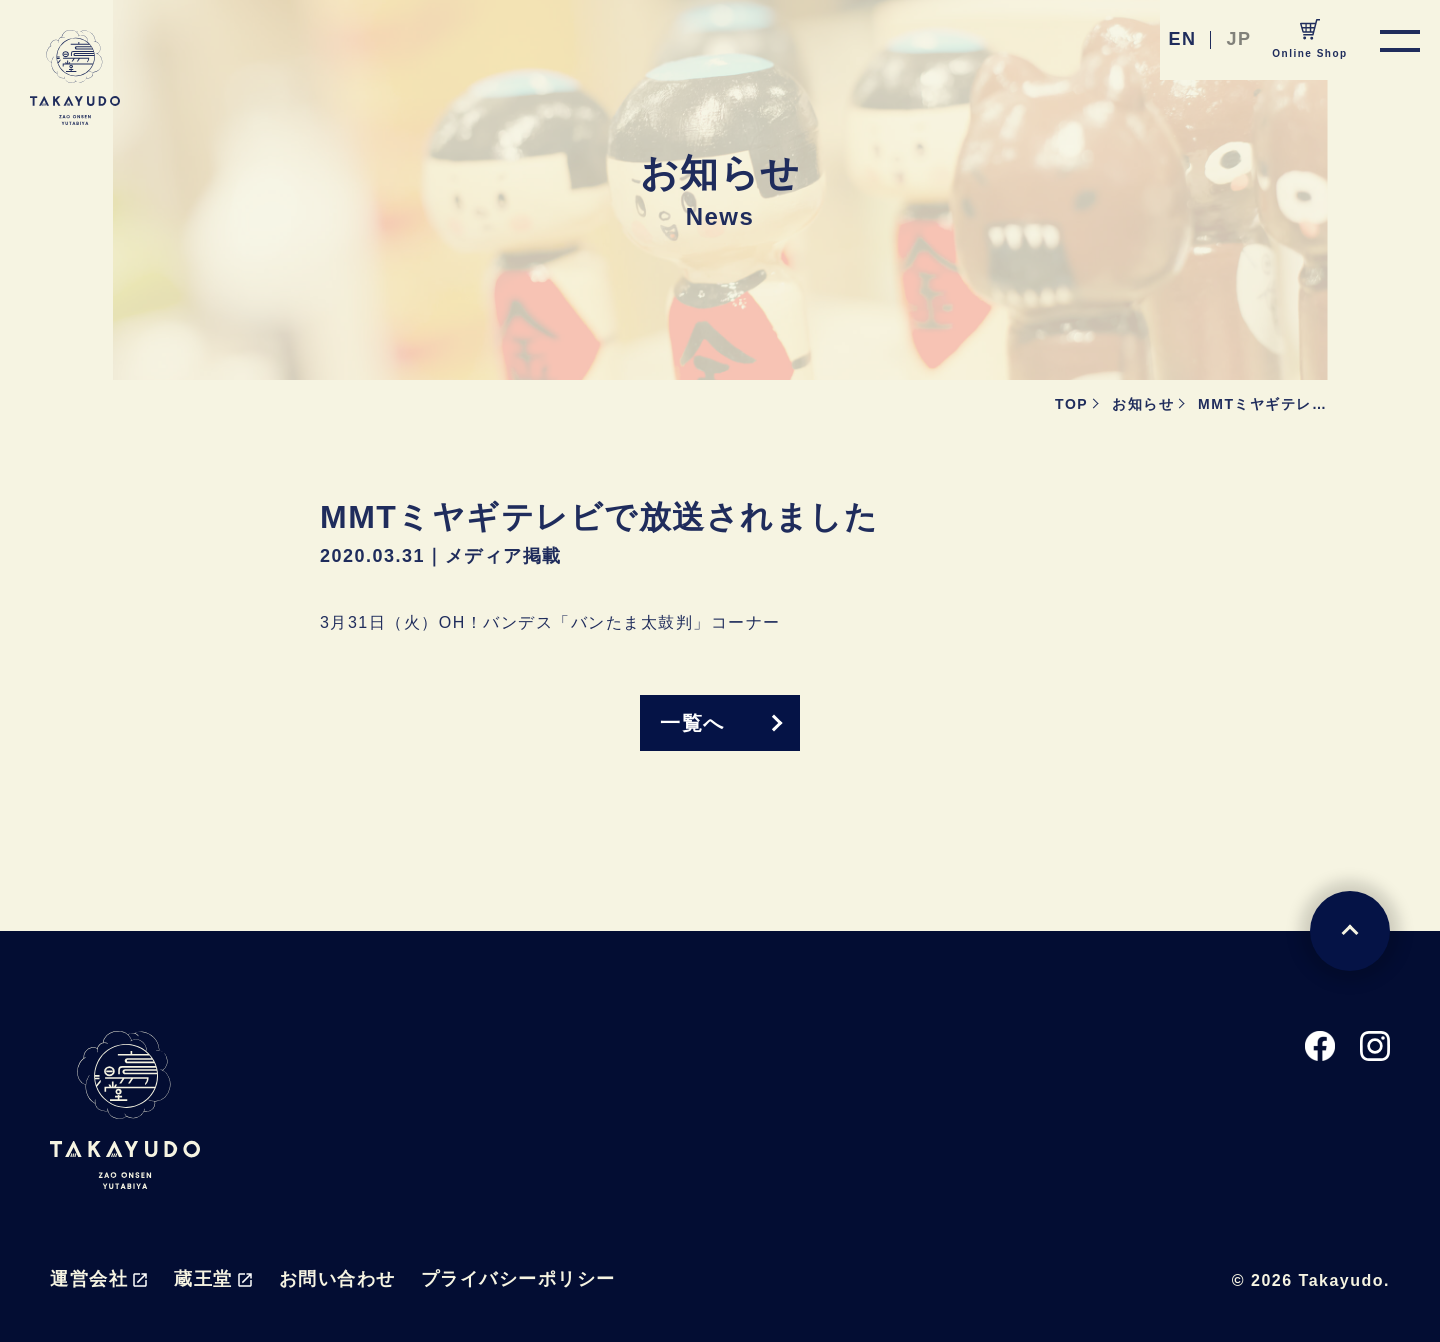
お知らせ (1143, 404)
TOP (1071, 404)
